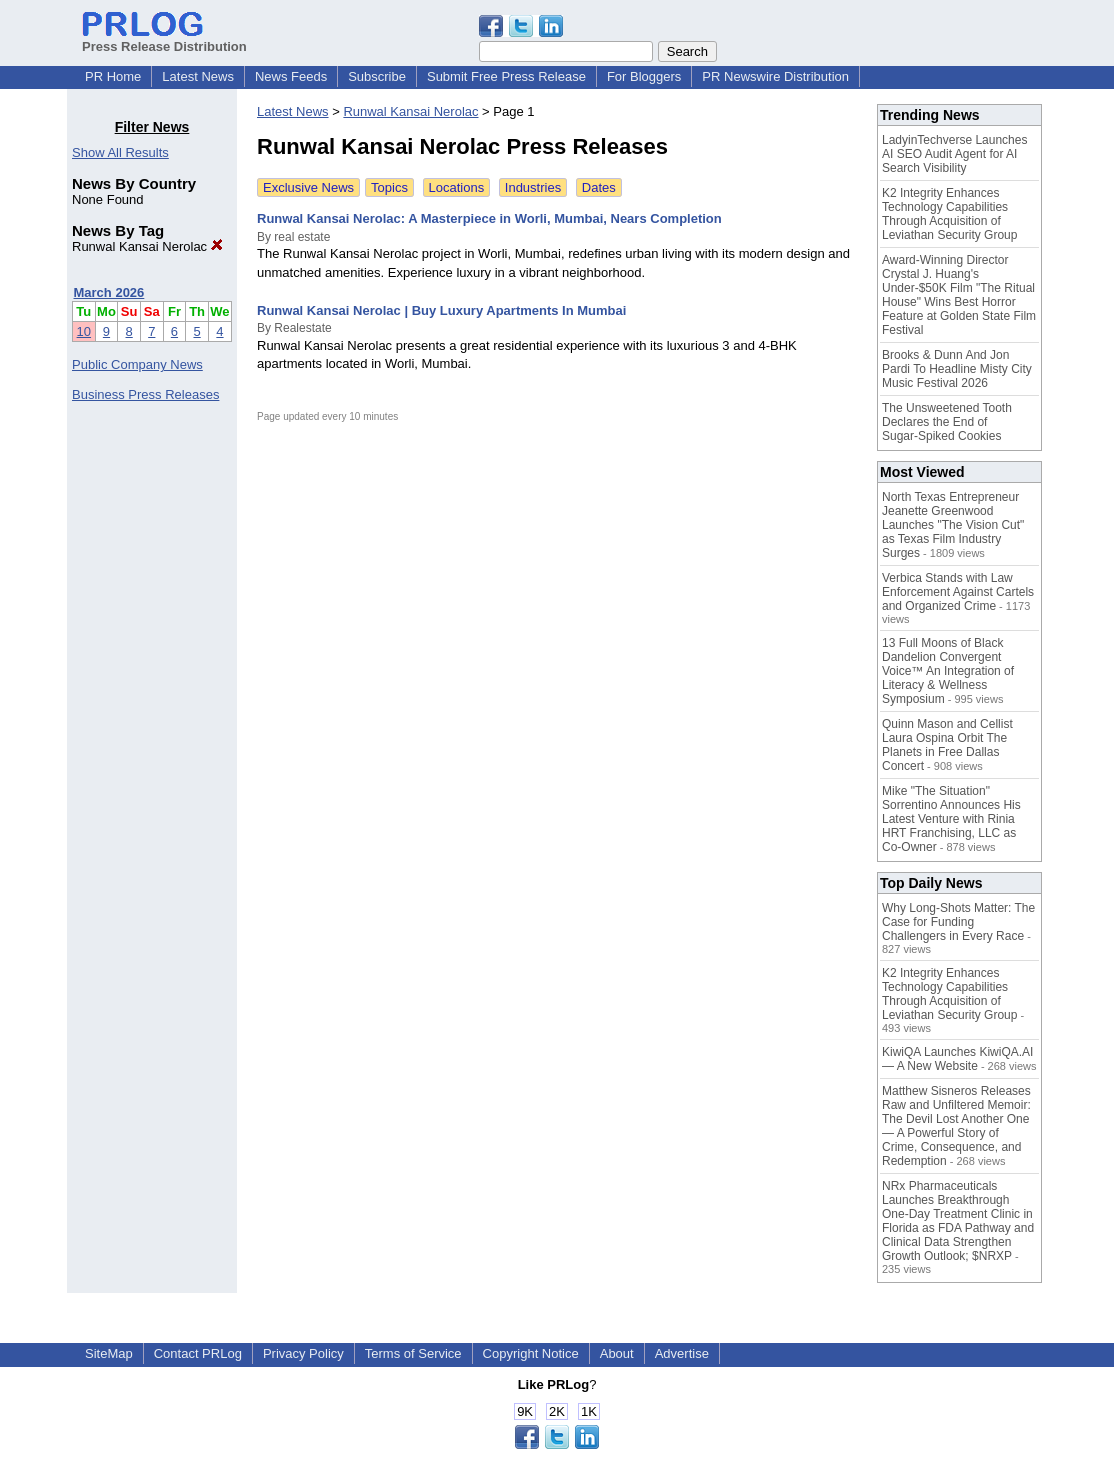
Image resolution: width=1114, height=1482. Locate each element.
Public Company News (137, 364)
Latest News (198, 76)
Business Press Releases (145, 394)
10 (84, 331)
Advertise (682, 1353)
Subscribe (377, 76)
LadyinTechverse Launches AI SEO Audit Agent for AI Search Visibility (954, 154)
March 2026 (109, 292)
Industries (533, 187)
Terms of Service (413, 1353)
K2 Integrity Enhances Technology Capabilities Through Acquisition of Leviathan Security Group (949, 214)
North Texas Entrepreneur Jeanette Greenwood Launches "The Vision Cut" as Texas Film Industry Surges (953, 525)
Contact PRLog (198, 1353)
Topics (389, 187)
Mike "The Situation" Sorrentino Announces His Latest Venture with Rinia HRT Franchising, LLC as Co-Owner (951, 819)
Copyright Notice (531, 1353)
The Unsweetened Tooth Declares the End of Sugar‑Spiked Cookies (947, 422)
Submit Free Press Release (506, 76)
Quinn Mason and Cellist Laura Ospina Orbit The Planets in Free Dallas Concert (947, 745)
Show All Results (120, 152)
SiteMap (109, 1353)
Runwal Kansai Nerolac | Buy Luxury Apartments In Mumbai (441, 310)
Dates (599, 187)
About (617, 1353)
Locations (457, 187)
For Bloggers (644, 76)
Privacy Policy (303, 1353)
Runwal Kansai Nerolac (147, 246)
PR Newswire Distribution (775, 76)
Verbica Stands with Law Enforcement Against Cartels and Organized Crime (958, 592)
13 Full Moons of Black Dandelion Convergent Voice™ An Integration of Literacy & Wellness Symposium (948, 671)
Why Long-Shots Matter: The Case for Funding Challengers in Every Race (958, 922)
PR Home (113, 76)
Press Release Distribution (164, 39)
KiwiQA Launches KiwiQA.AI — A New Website (957, 1059)
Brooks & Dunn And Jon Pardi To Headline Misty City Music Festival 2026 (957, 369)
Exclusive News (308, 187)
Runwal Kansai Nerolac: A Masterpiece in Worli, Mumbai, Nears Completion (489, 218)
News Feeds (291, 76)
